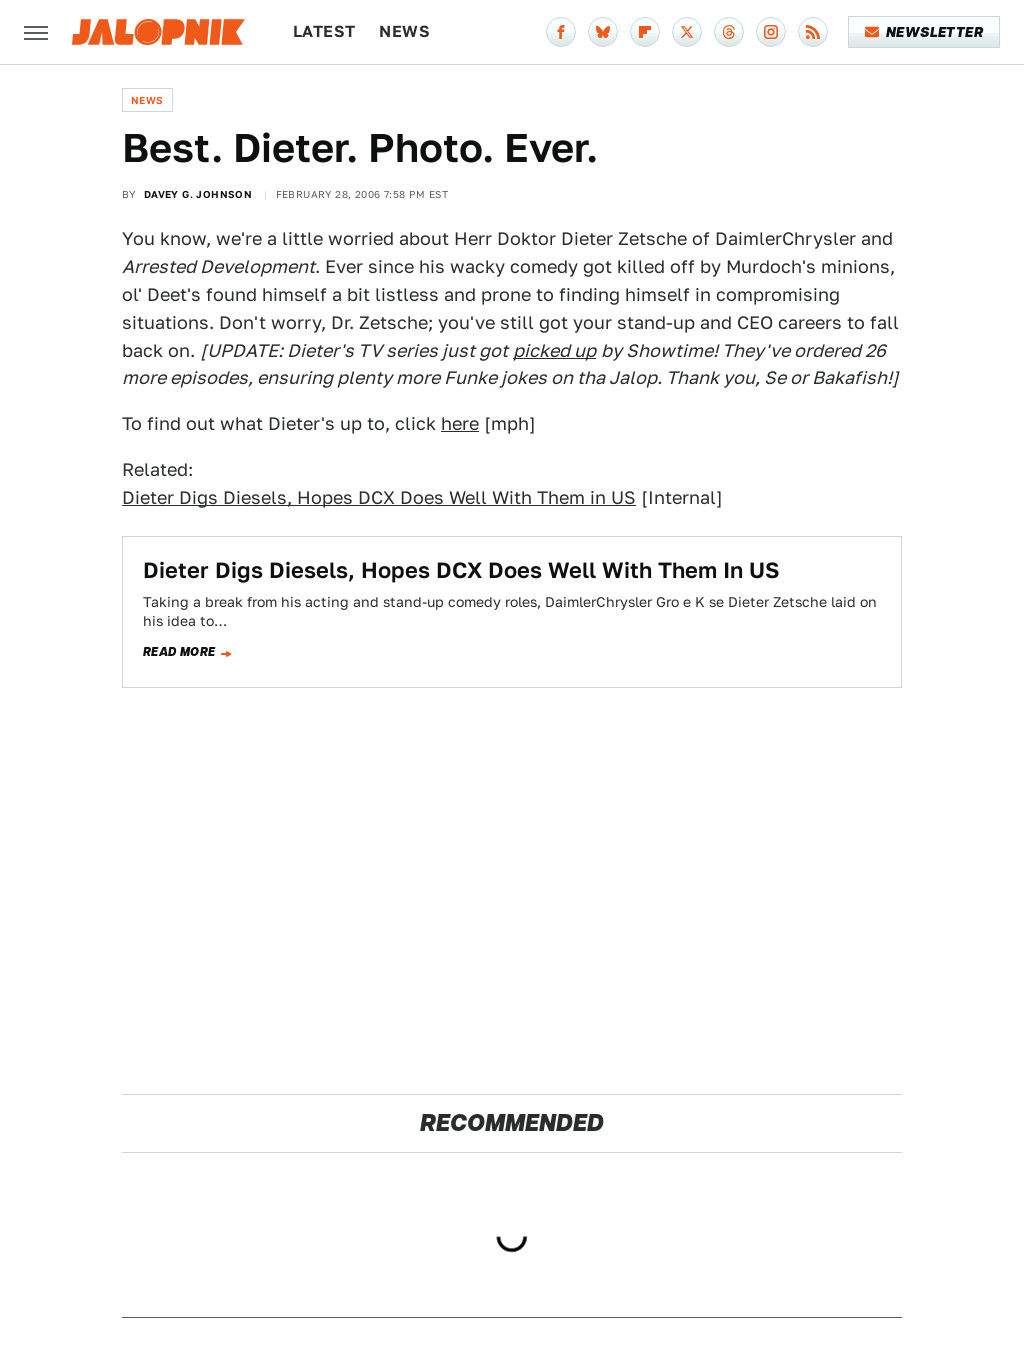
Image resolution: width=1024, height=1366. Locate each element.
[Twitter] (687, 32)
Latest (324, 31)
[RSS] (813, 32)
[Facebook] (561, 32)
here (460, 423)
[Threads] (729, 32)
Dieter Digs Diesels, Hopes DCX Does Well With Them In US (461, 570)
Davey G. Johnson (198, 194)
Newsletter (924, 32)
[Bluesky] (603, 32)
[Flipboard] (645, 32)
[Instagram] (771, 32)
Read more (179, 652)
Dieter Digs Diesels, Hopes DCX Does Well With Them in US (379, 497)
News (404, 31)
